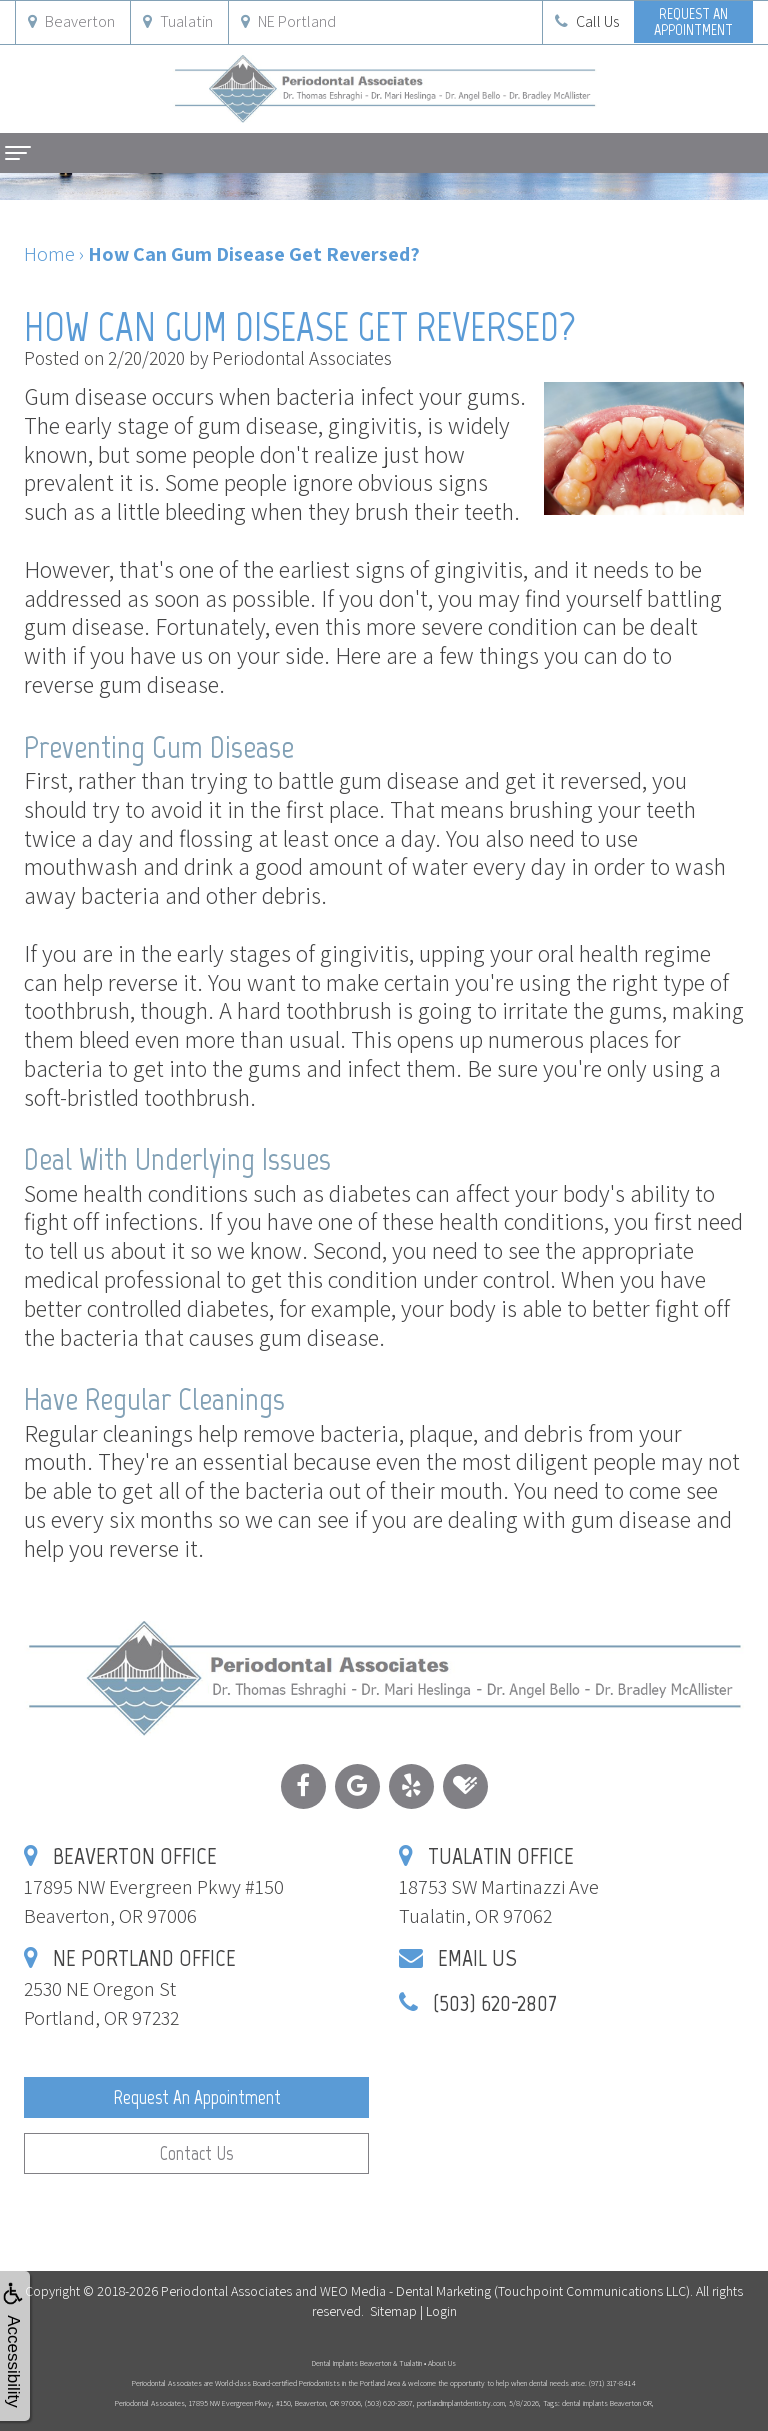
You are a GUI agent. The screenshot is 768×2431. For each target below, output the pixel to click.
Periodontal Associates (226, 2291)
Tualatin (178, 21)
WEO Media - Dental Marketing (405, 2291)
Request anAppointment (693, 21)
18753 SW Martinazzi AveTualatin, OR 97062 (499, 1886)
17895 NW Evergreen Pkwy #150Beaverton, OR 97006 (154, 1886)
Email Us (477, 1957)
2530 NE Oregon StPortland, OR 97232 (130, 1988)
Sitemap (393, 2311)
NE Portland (288, 21)
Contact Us (196, 2153)
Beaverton (71, 21)
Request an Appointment (197, 2097)
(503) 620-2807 (495, 2002)
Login (441, 2311)
